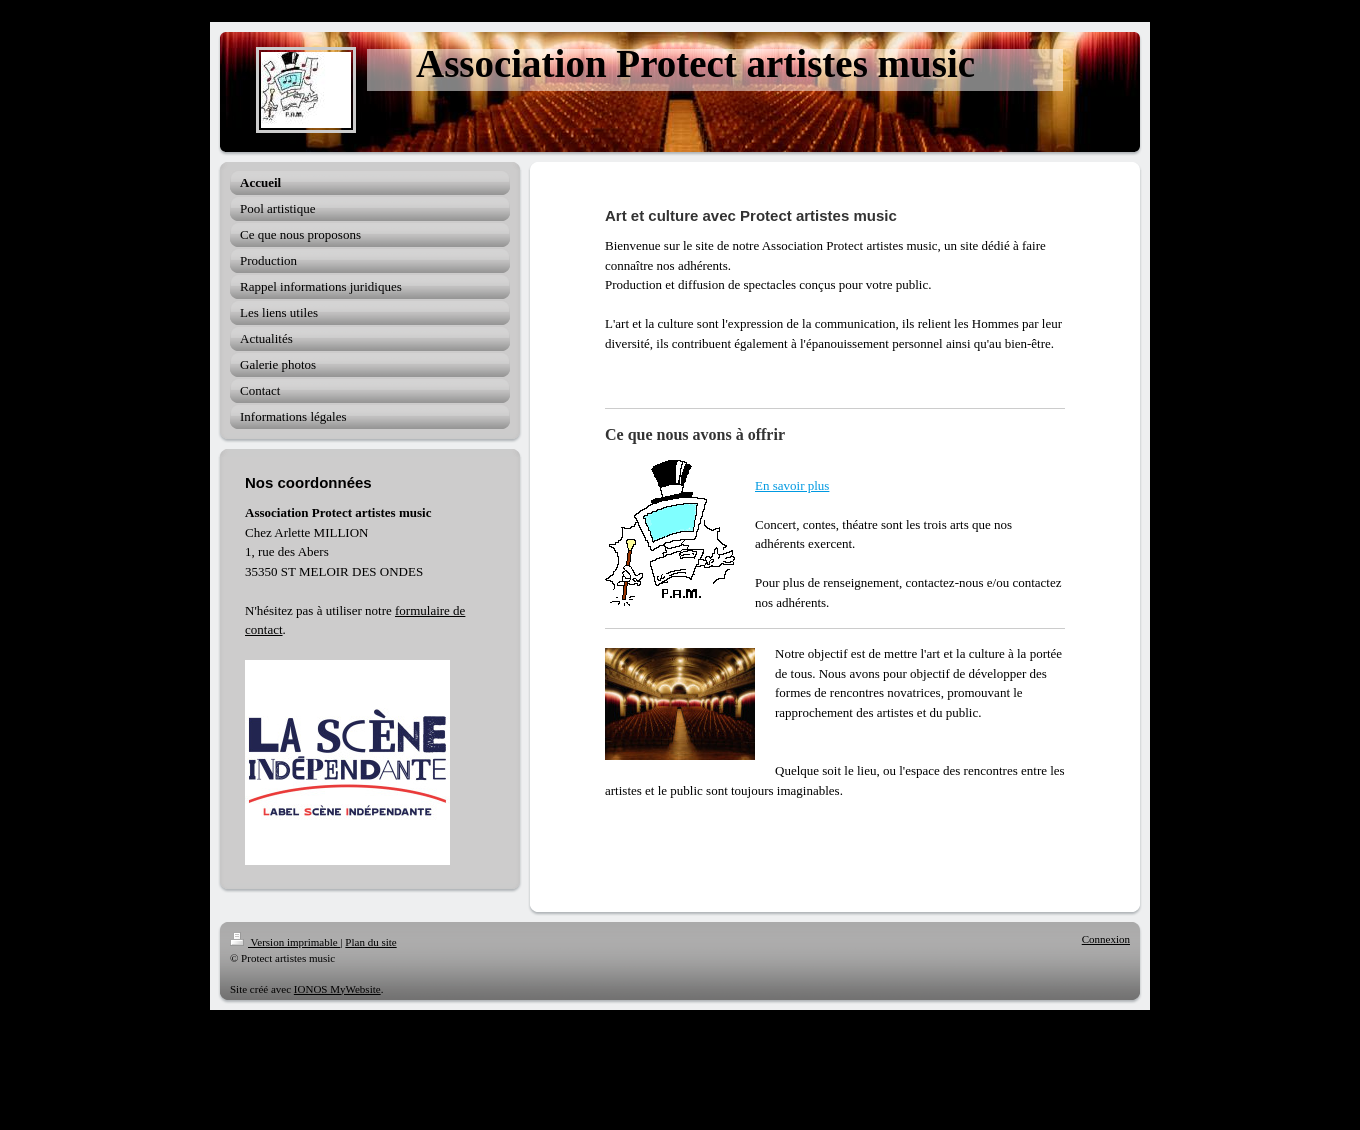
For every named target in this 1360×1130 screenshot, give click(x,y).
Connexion (1106, 939)
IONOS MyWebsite (337, 989)
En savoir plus (792, 485)
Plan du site (370, 942)
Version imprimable (285, 942)
